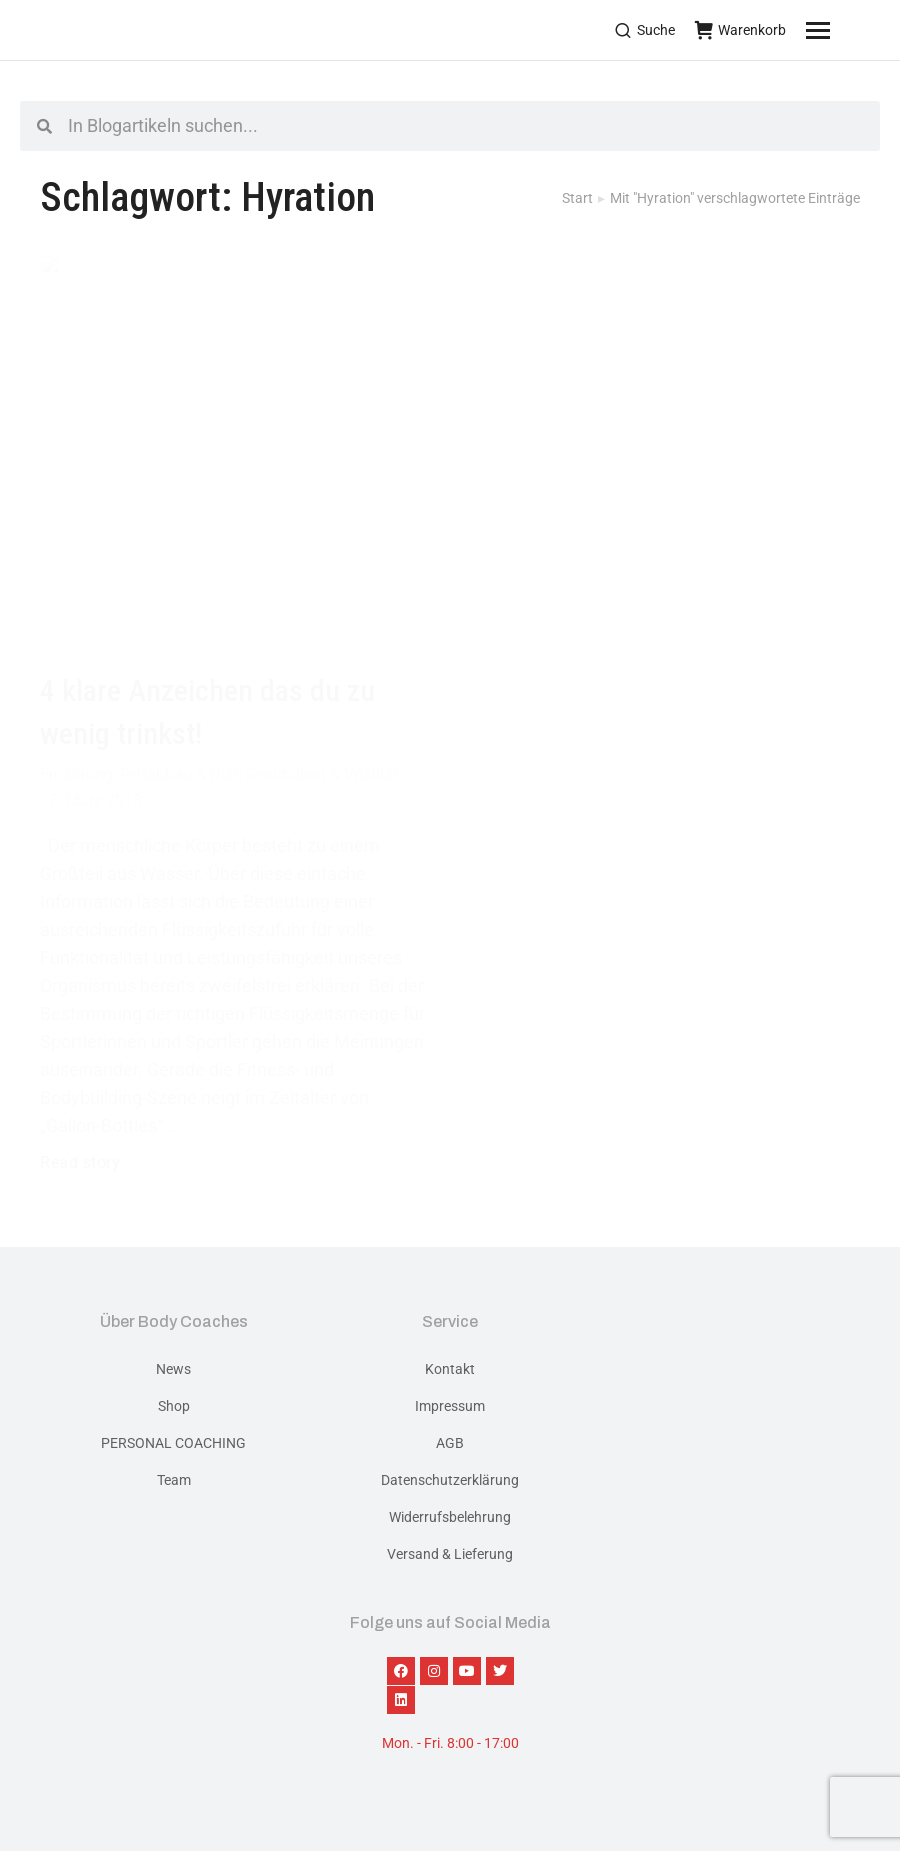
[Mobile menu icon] (843, 30)
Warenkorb (740, 30)
